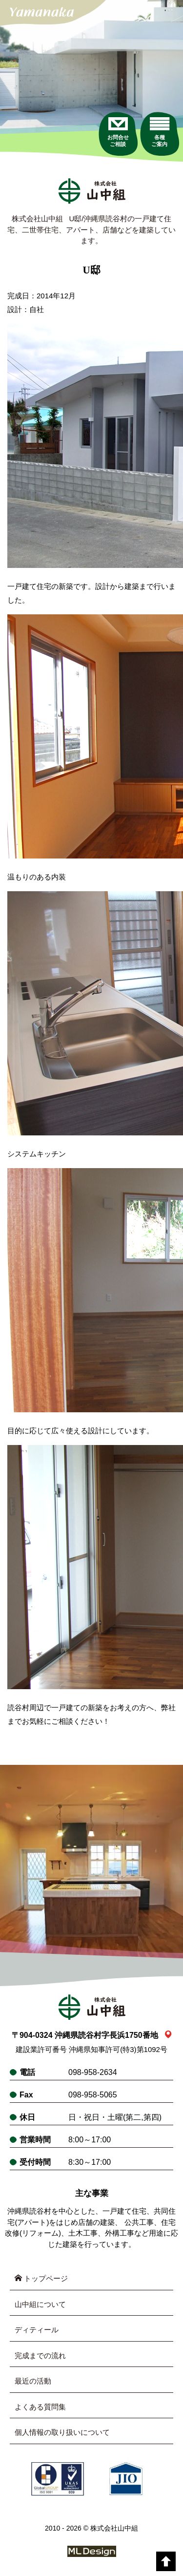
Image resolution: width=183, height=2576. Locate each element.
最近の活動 (33, 2381)
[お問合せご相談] (118, 132)
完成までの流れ (40, 2355)
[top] (166, 2561)
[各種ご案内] (159, 132)
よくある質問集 (40, 2407)
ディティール (37, 2329)
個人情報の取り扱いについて (62, 2432)
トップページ (41, 2278)
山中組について (40, 2304)
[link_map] (168, 2035)
